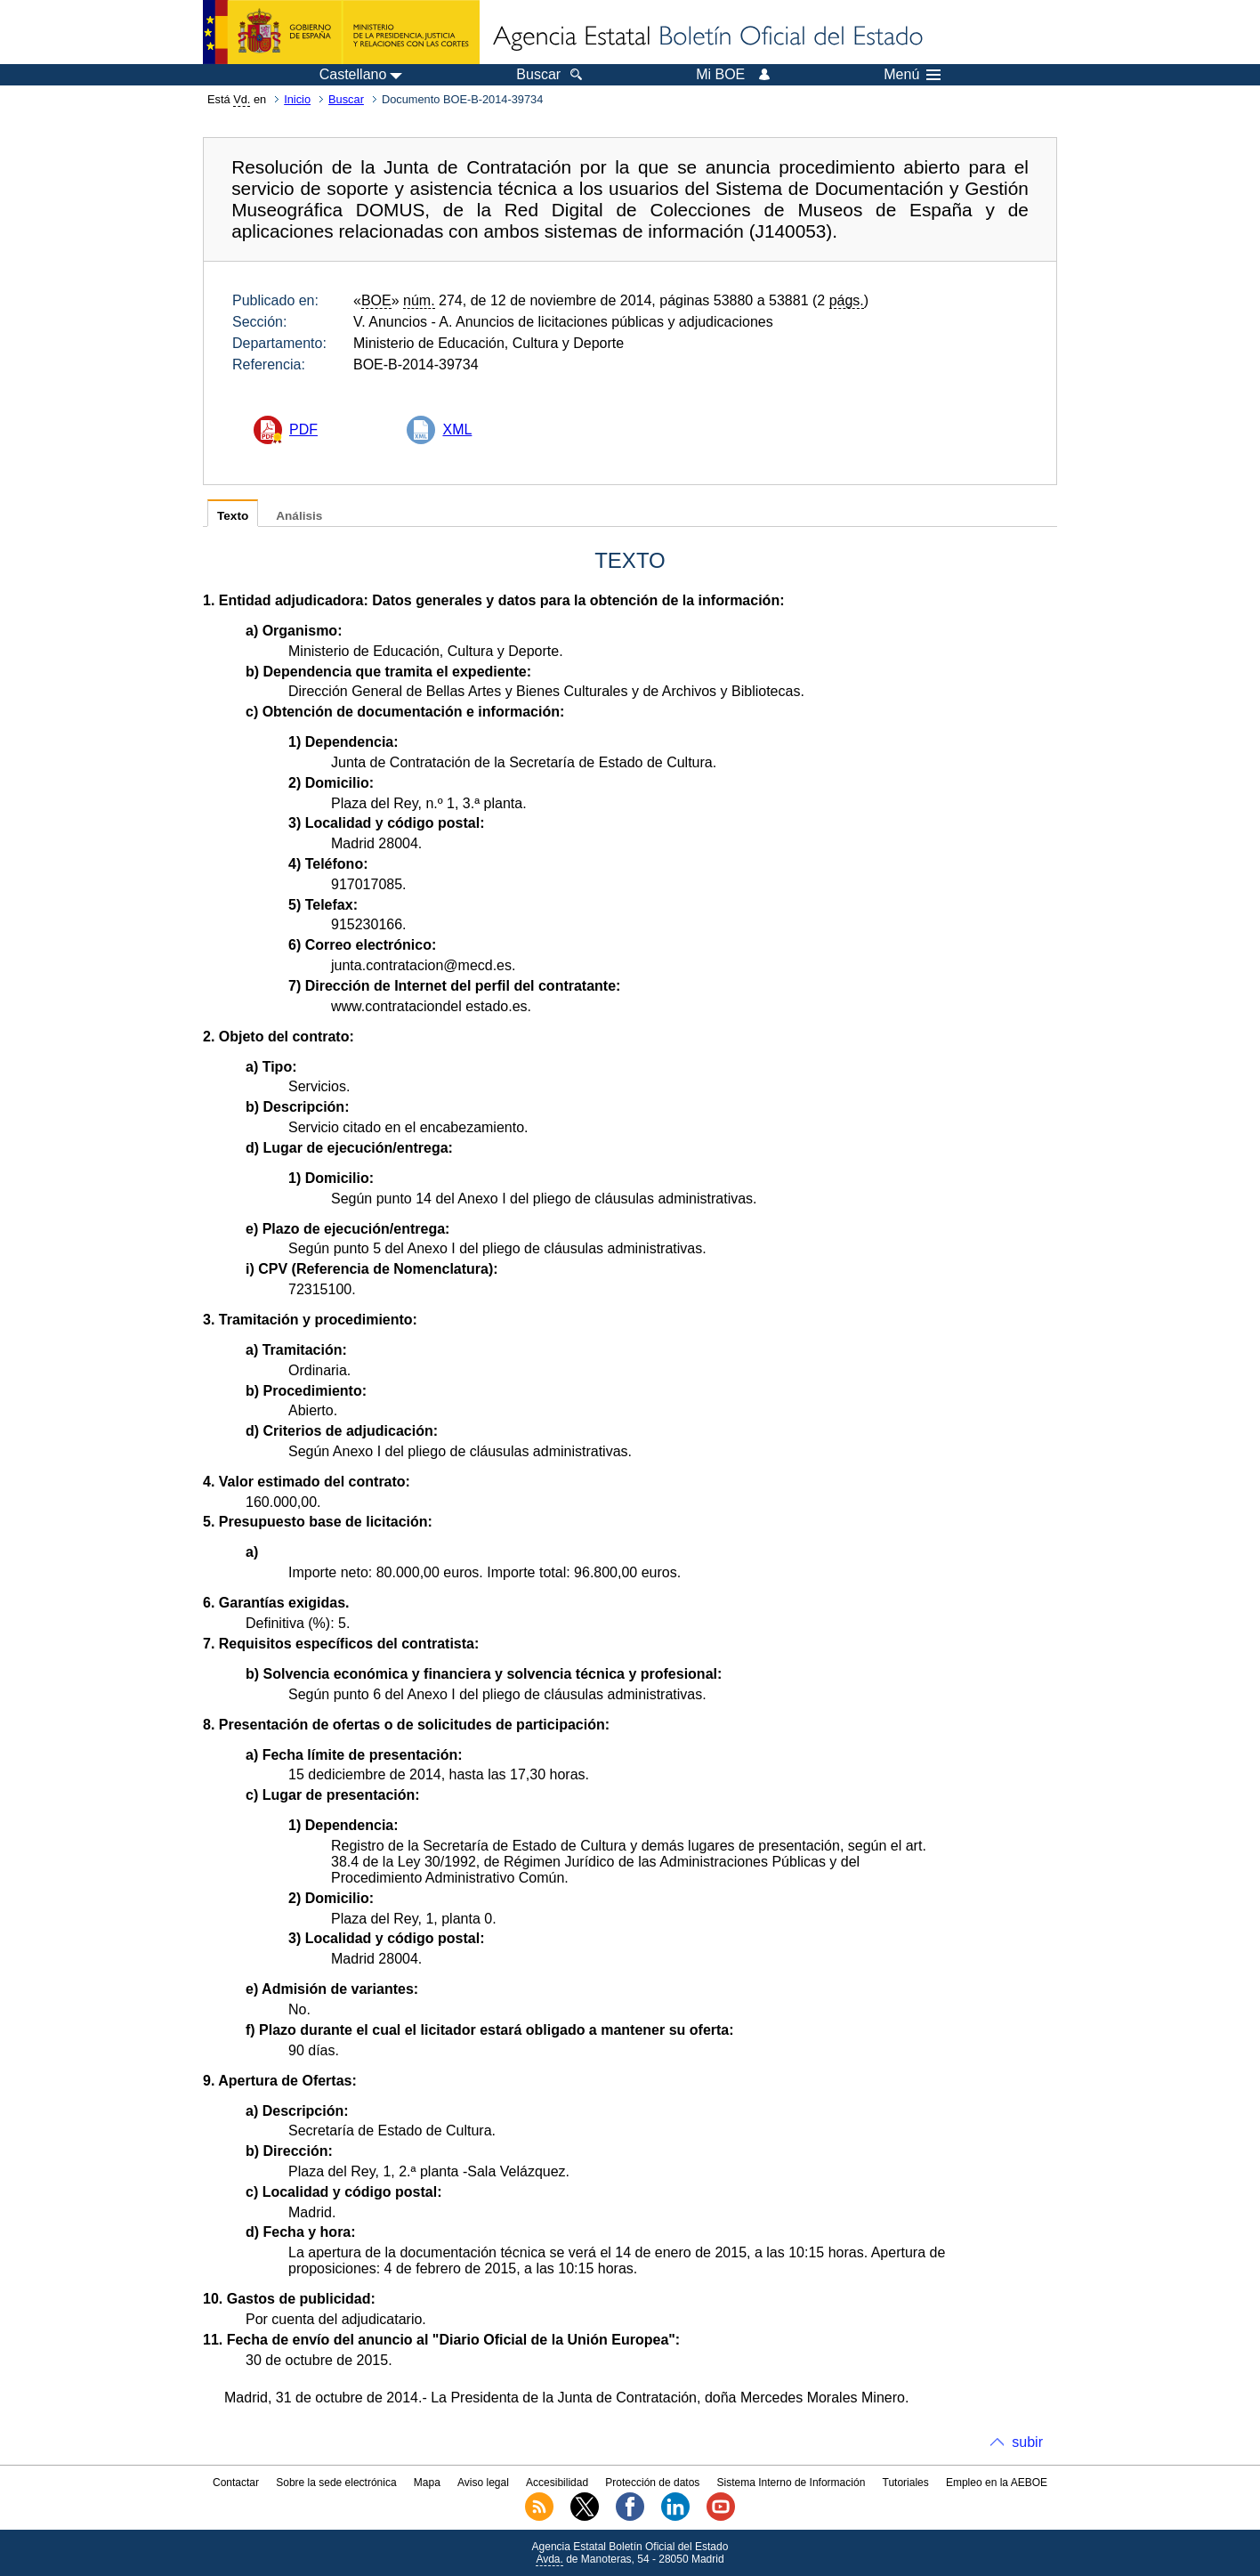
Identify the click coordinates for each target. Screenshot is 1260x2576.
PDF (303, 429)
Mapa (427, 2482)
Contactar (236, 2482)
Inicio (297, 99)
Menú (912, 75)
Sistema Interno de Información (791, 2482)
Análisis (299, 515)
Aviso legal (483, 2482)
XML (457, 429)
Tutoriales (906, 2482)
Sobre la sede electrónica (336, 2482)
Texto (232, 515)
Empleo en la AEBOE (996, 2482)
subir (1027, 2442)
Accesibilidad (557, 2482)
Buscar (346, 99)
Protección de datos (652, 2482)
